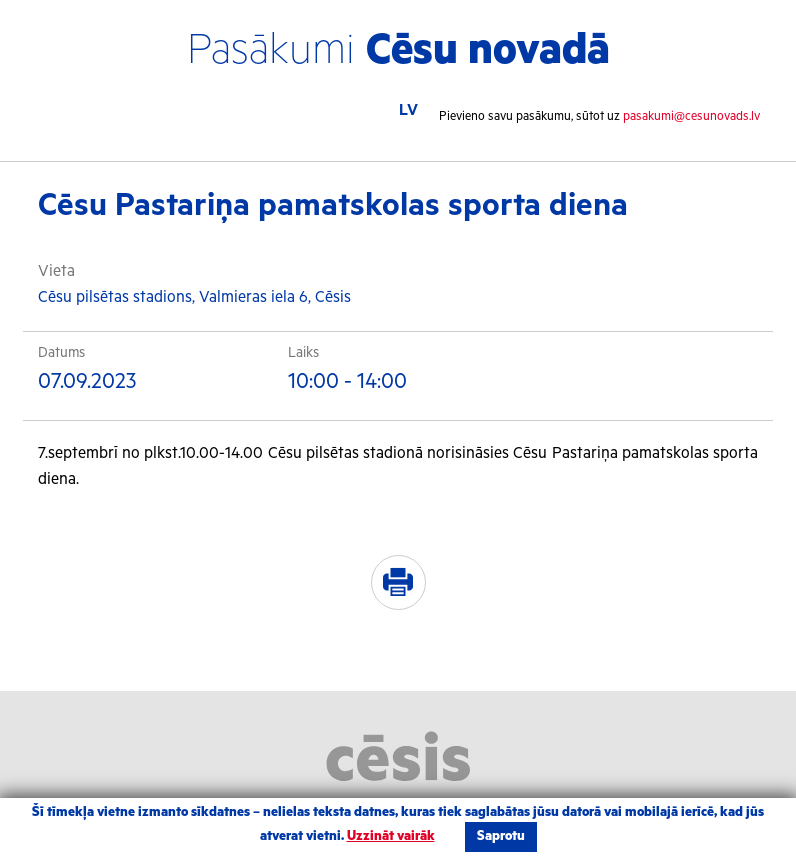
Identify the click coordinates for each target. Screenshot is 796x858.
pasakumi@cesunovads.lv (691, 116)
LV (408, 110)
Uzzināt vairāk (391, 836)
